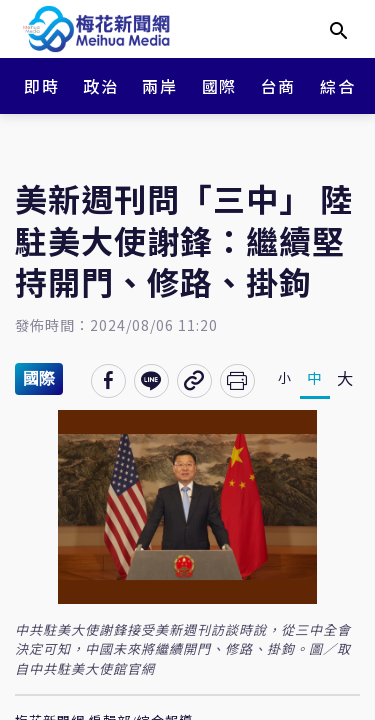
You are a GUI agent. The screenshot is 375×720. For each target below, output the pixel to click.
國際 (219, 86)
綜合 (337, 86)
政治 (100, 86)
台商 (278, 86)
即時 (41, 86)
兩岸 (159, 86)
